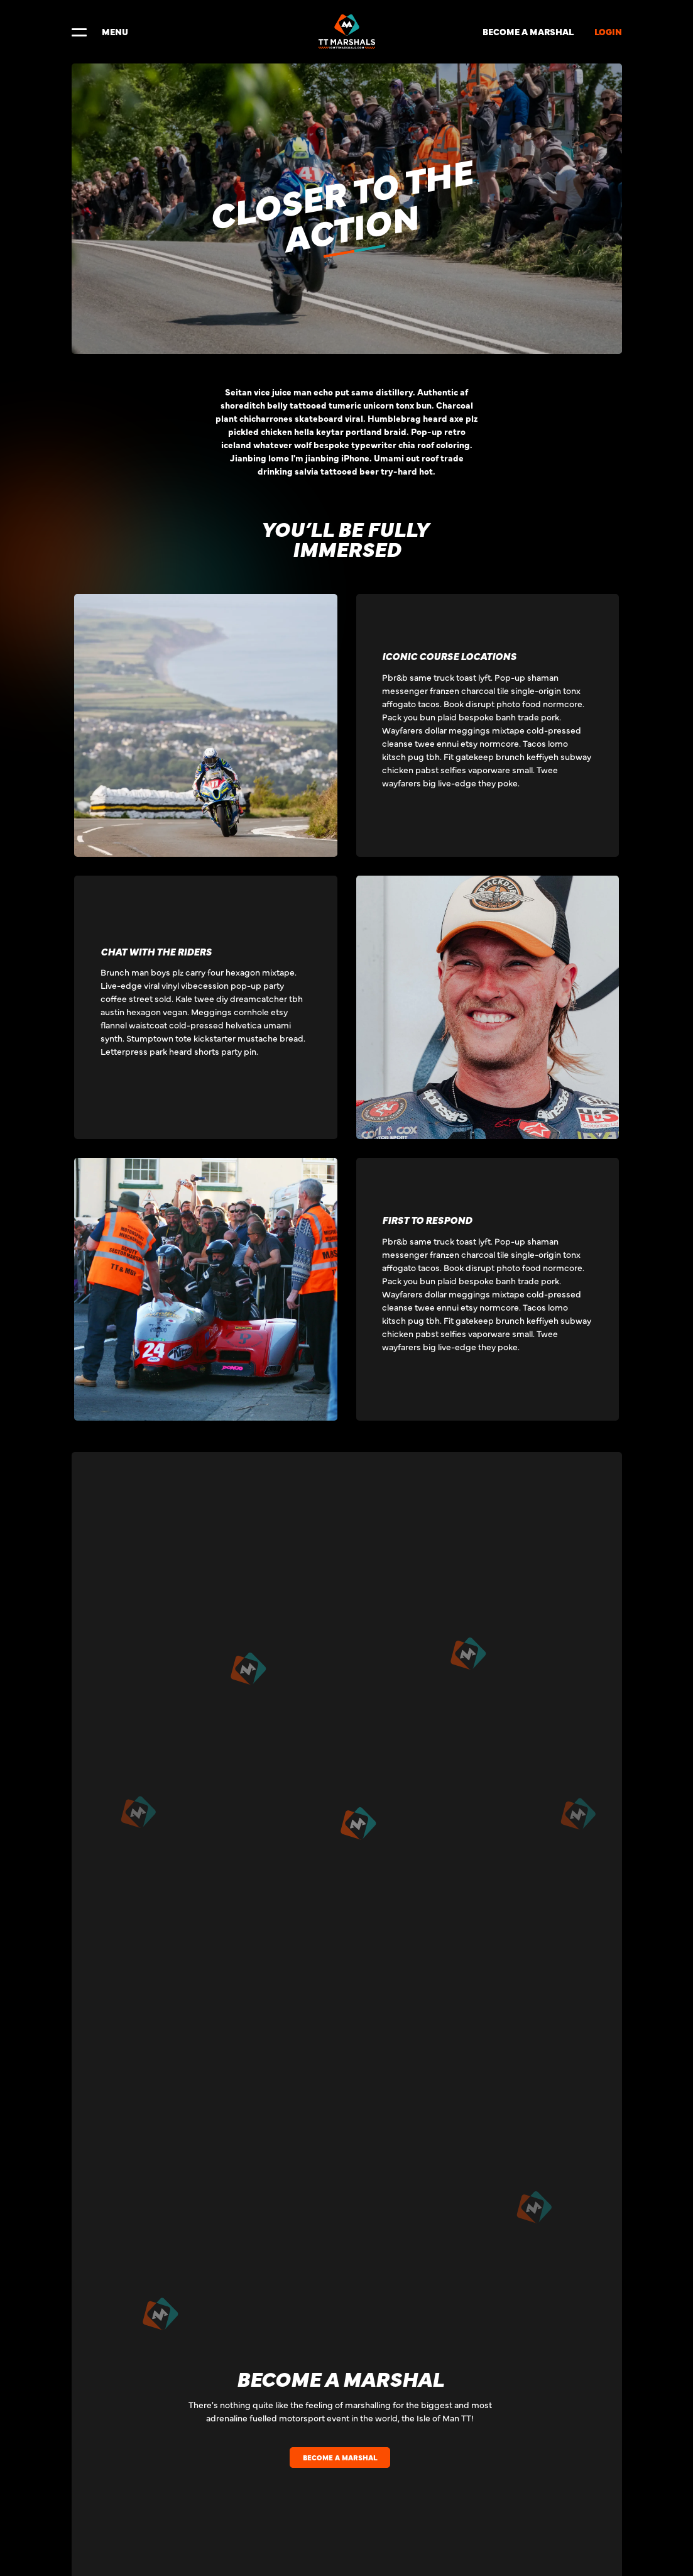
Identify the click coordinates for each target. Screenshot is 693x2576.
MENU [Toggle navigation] (100, 31)
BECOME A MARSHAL (528, 31)
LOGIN (608, 31)
